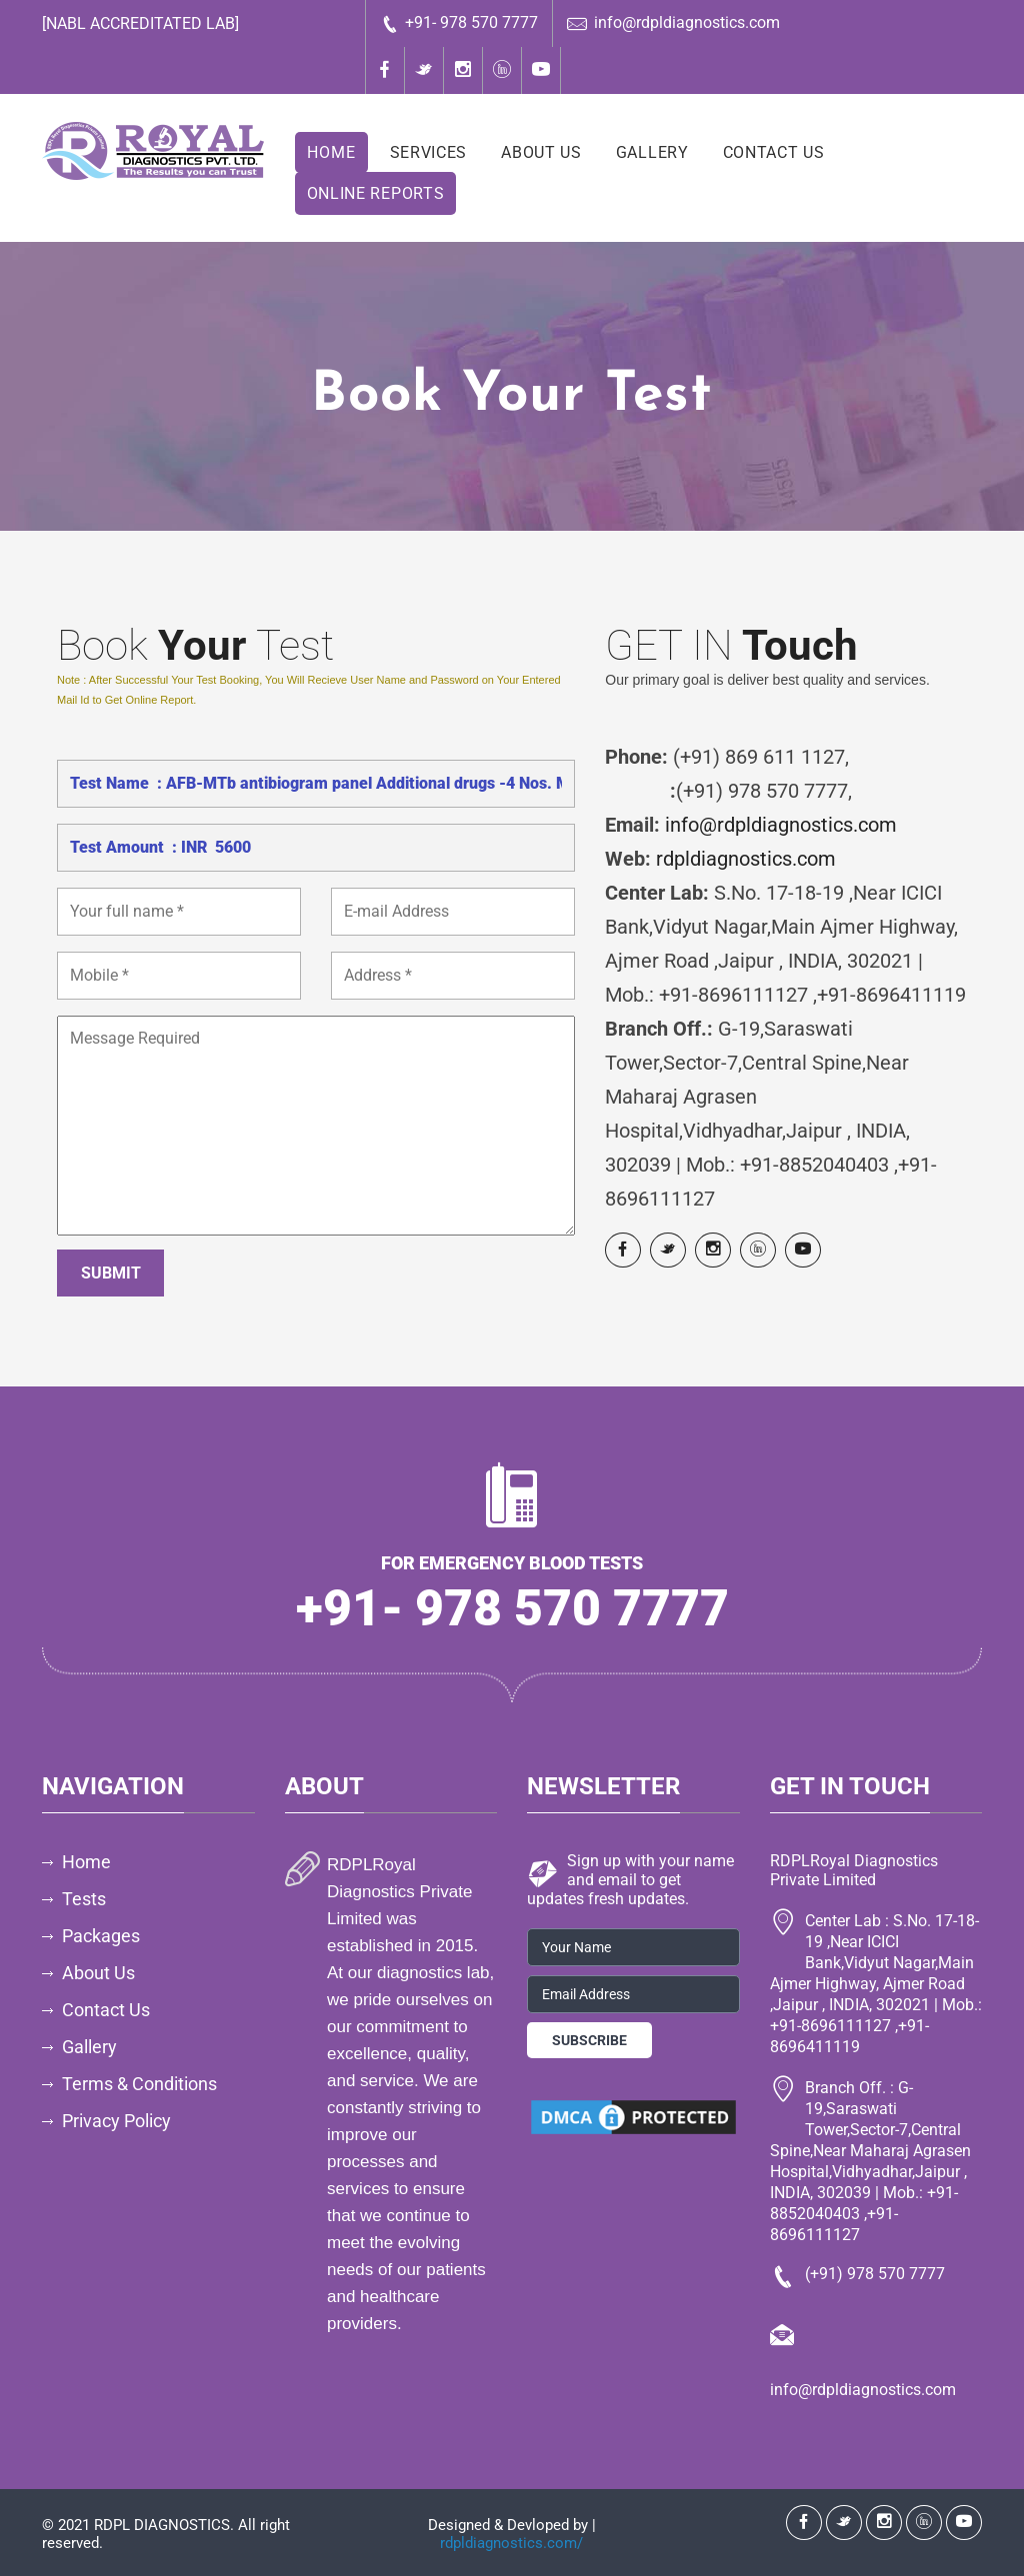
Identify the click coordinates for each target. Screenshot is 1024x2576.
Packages (101, 1935)
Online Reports (376, 193)
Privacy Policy (116, 2120)
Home (331, 152)
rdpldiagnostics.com (746, 859)
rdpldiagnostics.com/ (511, 2543)
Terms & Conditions (139, 2083)
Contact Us (774, 152)
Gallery (652, 152)
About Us (541, 152)
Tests (84, 1898)
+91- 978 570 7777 (459, 23)
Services (429, 152)
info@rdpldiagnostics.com (673, 23)
